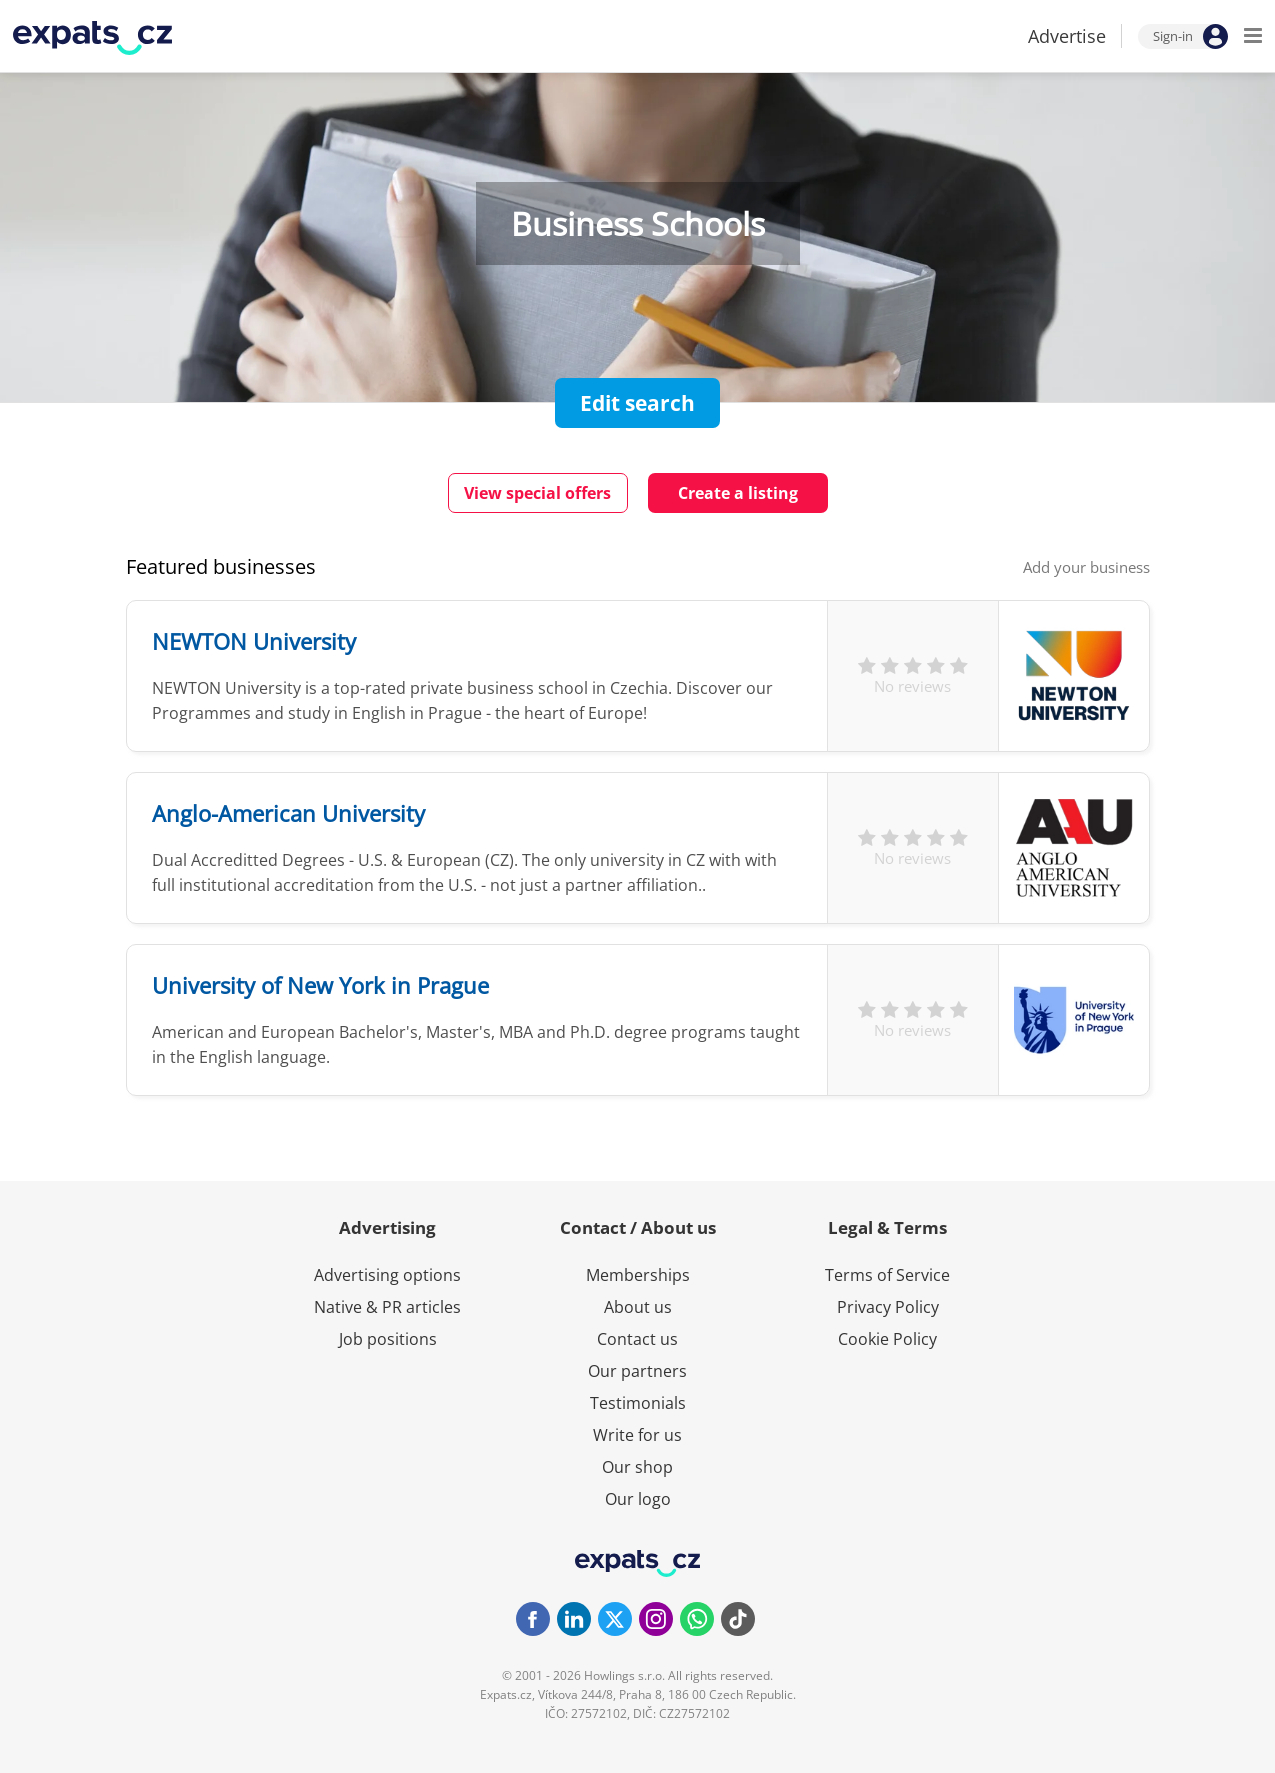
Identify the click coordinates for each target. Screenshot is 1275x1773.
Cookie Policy (887, 1339)
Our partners (637, 1371)
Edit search (637, 403)
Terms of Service (887, 1275)
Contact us (637, 1339)
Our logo (638, 1499)
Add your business (1086, 567)
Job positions (388, 1339)
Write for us (637, 1435)
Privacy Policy (888, 1307)
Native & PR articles (387, 1307)
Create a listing (738, 493)
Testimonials (638, 1403)
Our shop (637, 1467)
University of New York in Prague (320, 985)
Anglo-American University (288, 813)
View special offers (537, 493)
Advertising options (387, 1275)
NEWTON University (254, 641)
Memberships (638, 1275)
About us (638, 1307)
